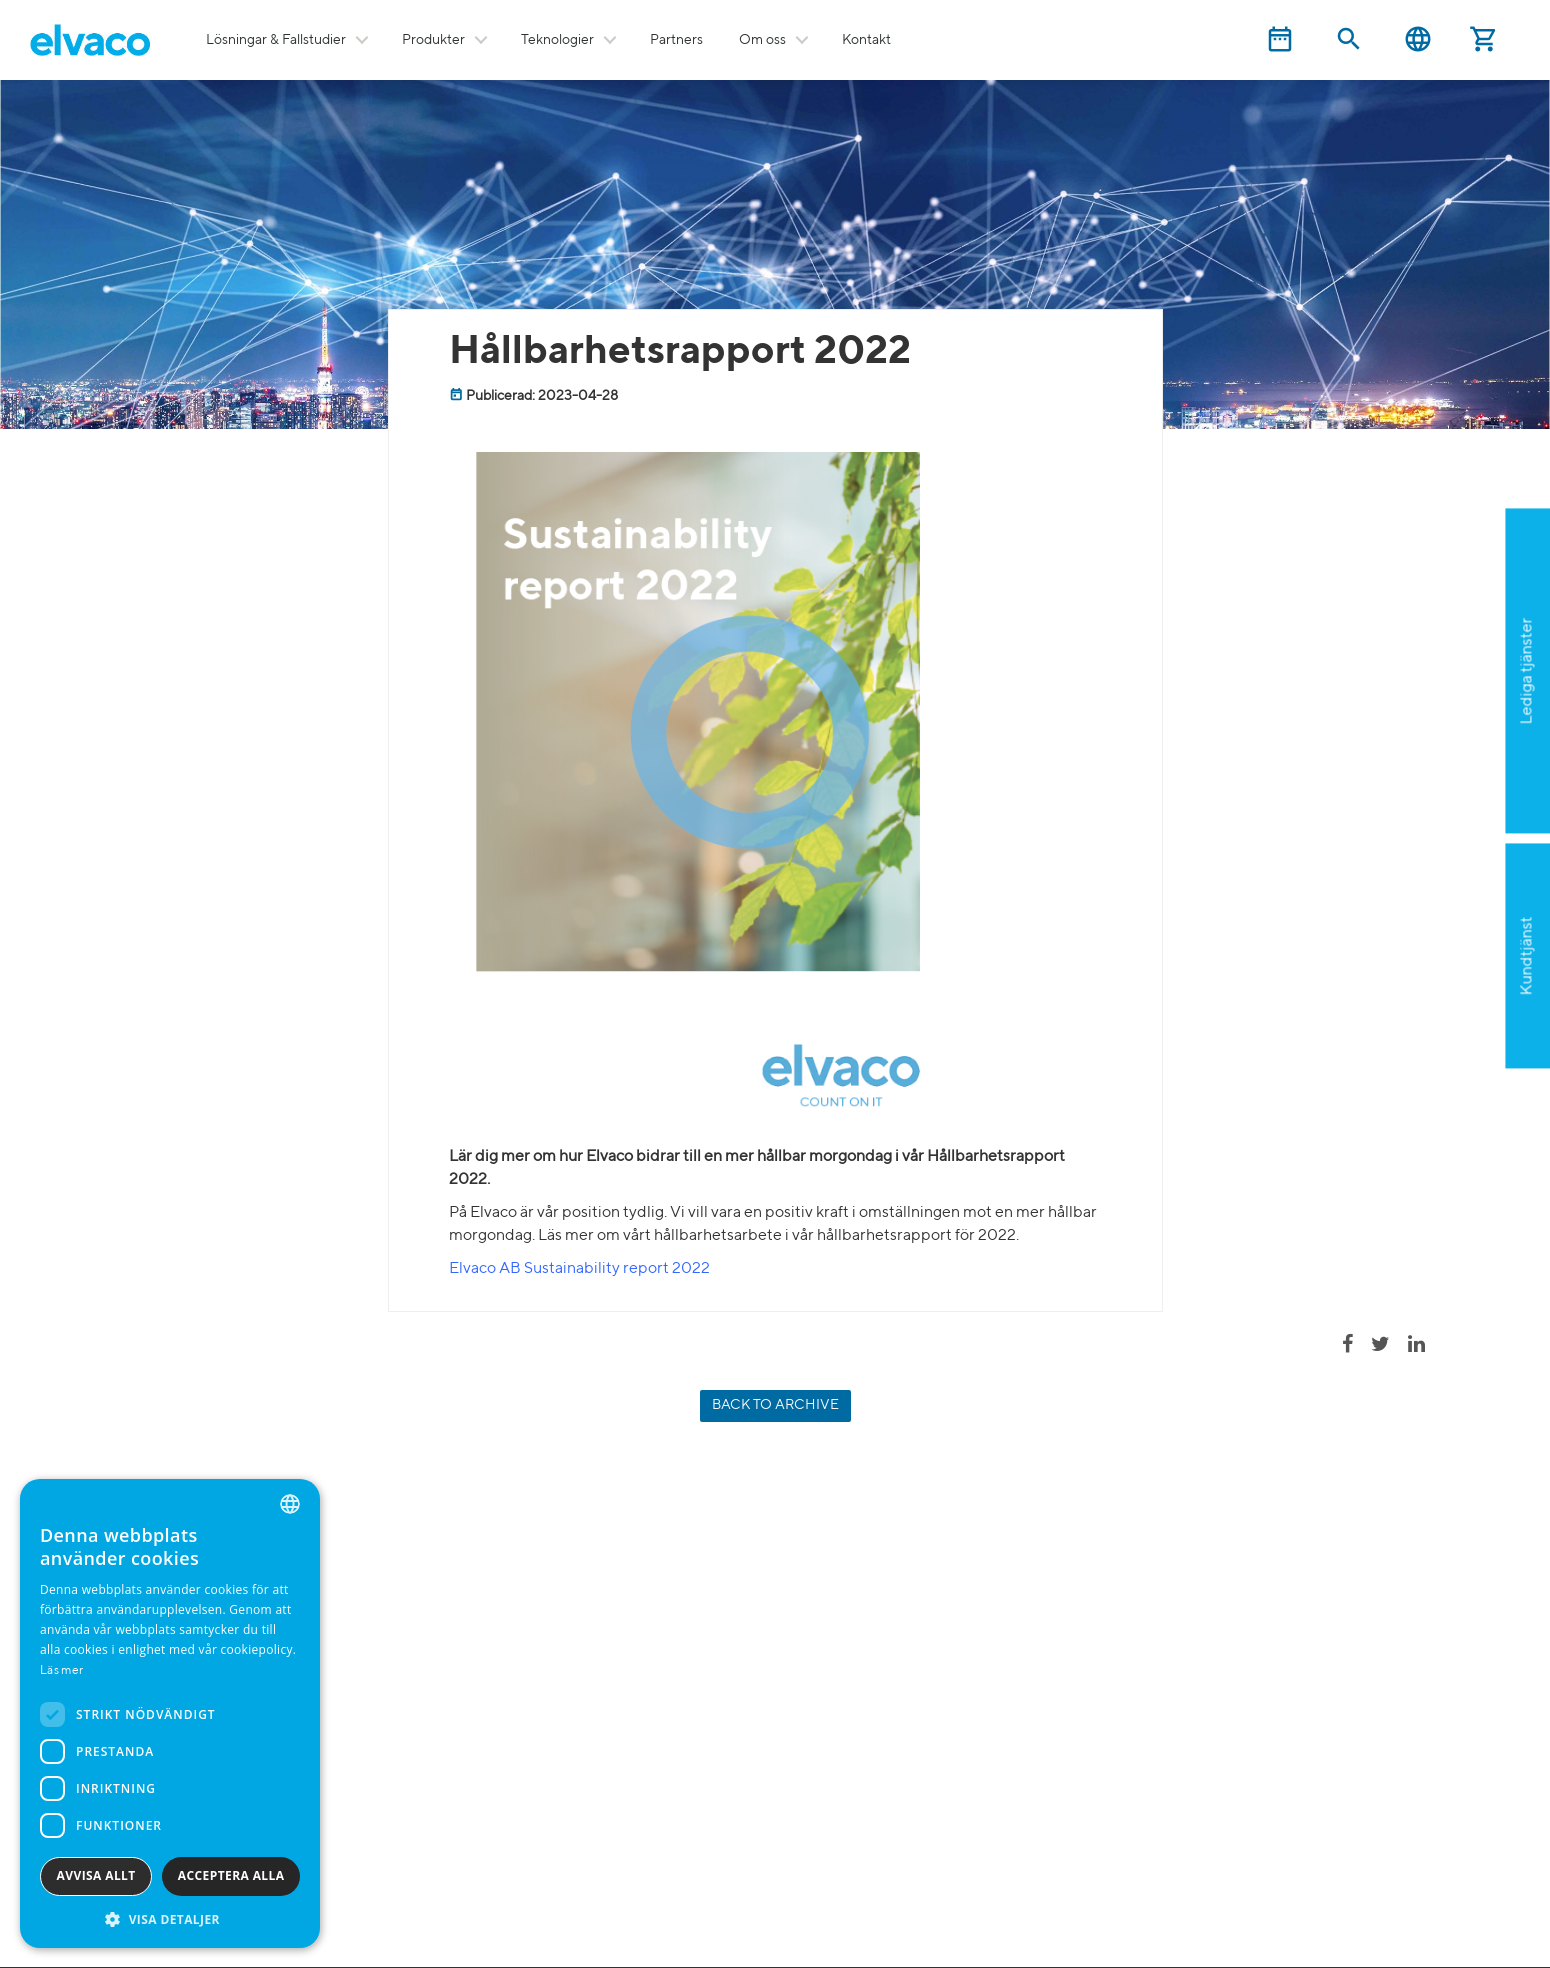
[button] (170, 1918)
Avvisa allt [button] (96, 1875)
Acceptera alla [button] (231, 1875)
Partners (676, 40)
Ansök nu (1441, 769)
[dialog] (170, 1713)
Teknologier (557, 40)
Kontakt (866, 40)
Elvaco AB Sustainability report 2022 (579, 1269)
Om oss (762, 40)
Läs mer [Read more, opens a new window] (61, 1671)
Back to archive (775, 1405)
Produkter (433, 40)
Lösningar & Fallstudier (276, 40)
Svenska (1418, 39)
